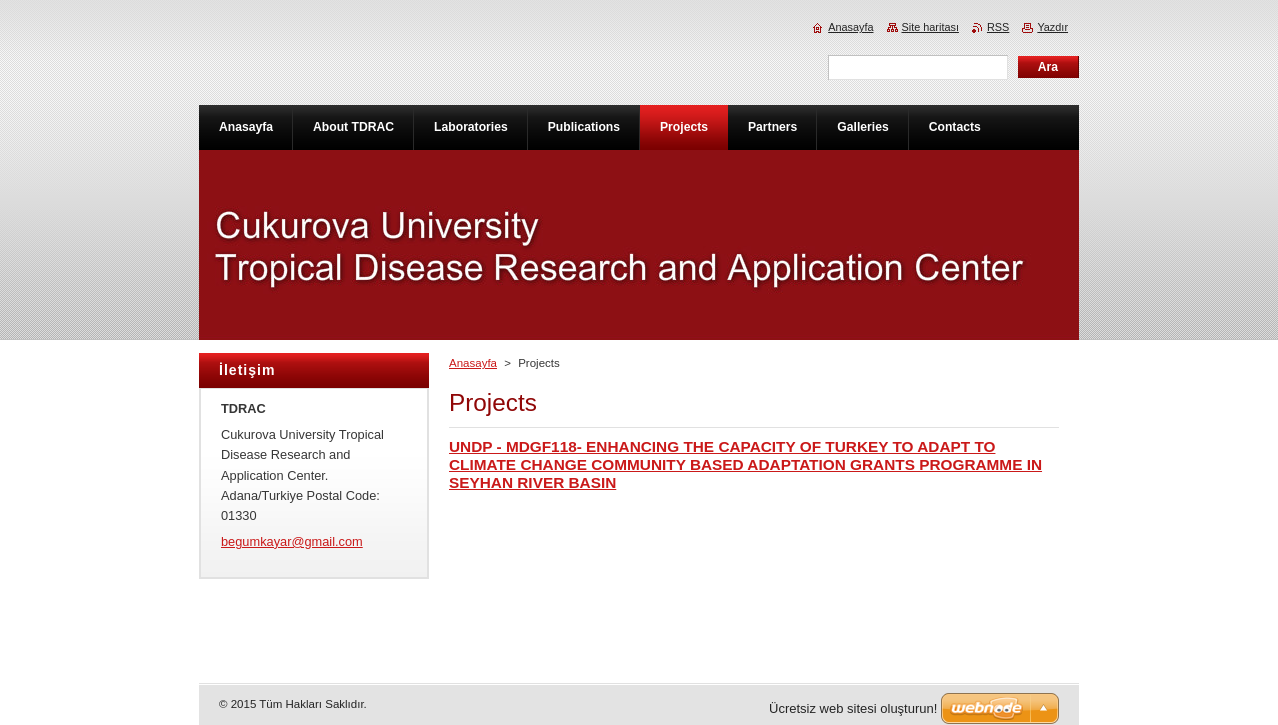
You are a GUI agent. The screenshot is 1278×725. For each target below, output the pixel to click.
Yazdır (1052, 27)
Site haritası (930, 27)
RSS (998, 27)
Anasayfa (473, 363)
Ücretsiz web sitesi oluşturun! (853, 708)
